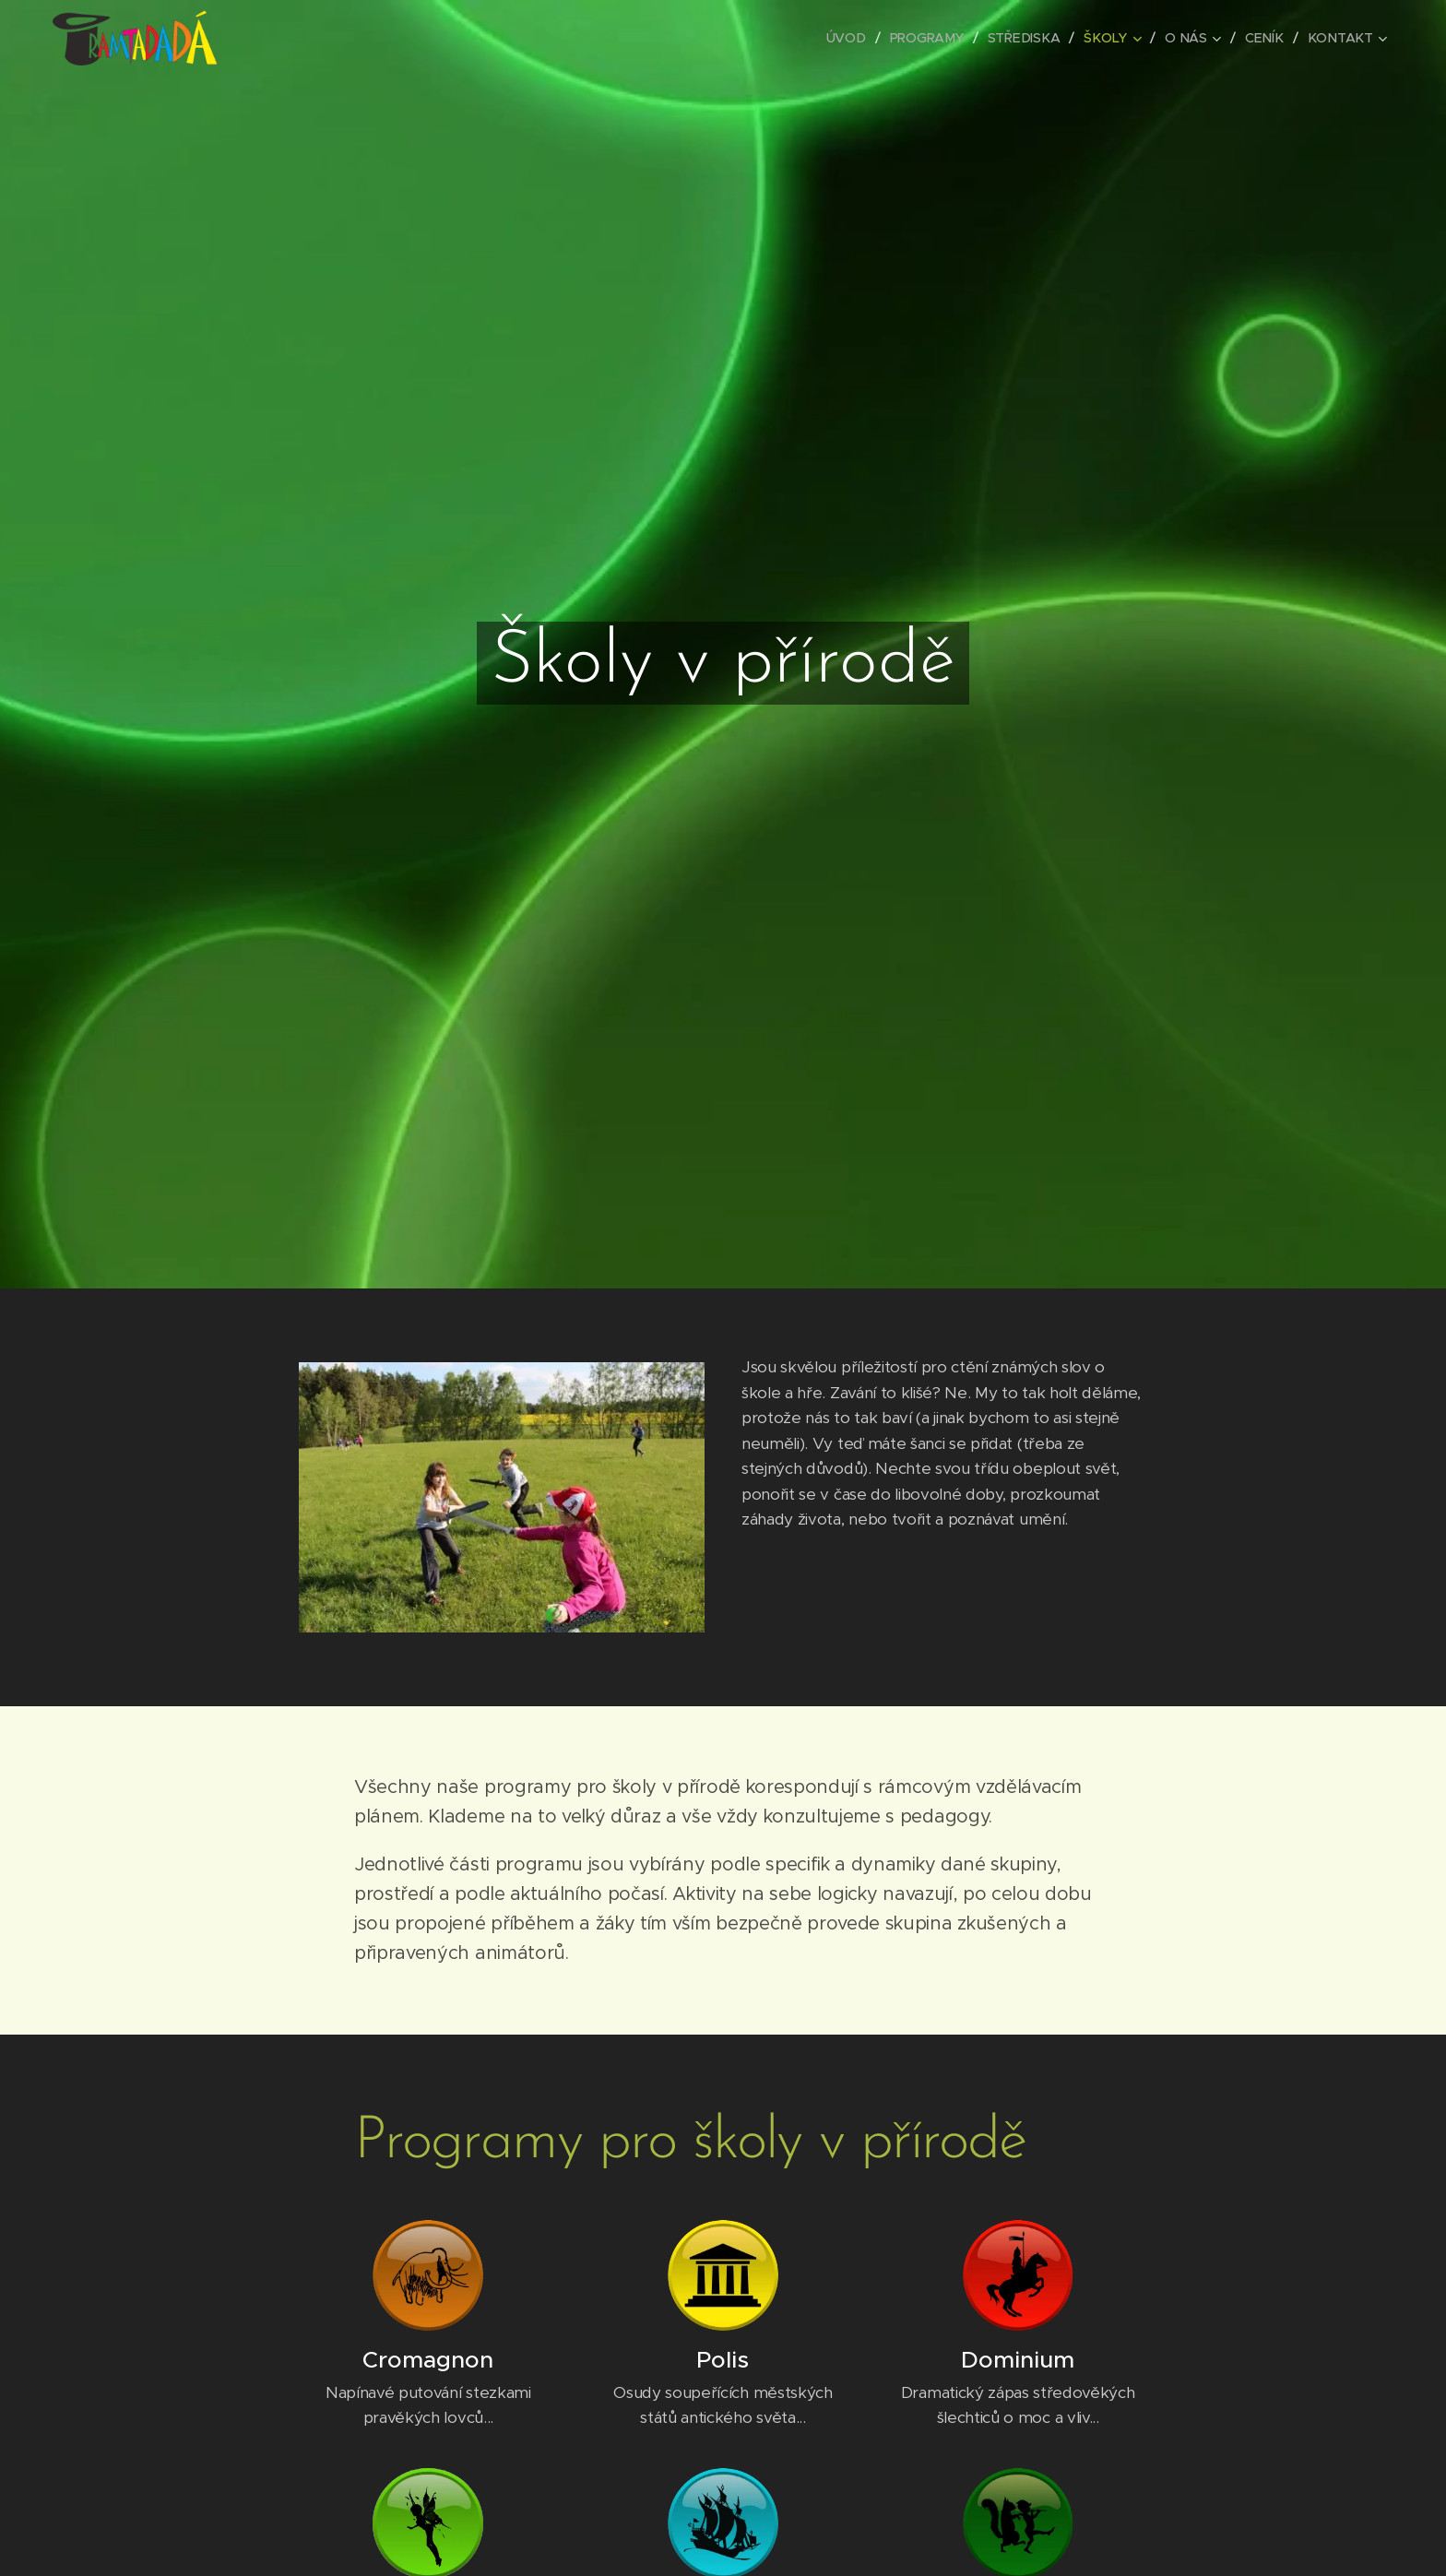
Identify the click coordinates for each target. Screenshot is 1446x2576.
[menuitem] (853, 38)
